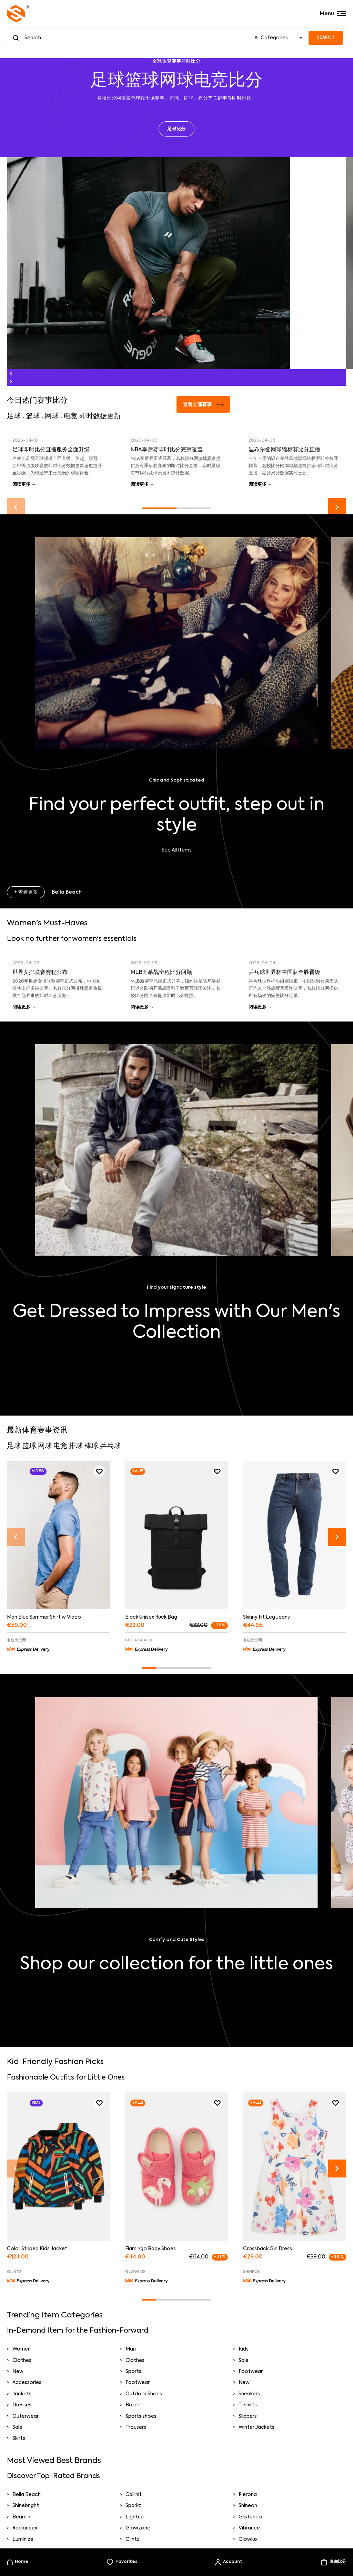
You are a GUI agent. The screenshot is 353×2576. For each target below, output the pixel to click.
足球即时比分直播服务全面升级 (51, 450)
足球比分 (176, 129)
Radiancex (24, 2528)
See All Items (177, 850)
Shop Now (176, 1357)
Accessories (26, 2382)
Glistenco (250, 2517)
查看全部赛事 (203, 404)
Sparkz (133, 2505)
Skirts (18, 2438)
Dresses (21, 2405)
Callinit (133, 2494)
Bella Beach (26, 2494)
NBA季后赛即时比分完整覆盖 (167, 450)
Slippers (248, 2416)
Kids (244, 2349)
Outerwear (25, 2416)
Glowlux (248, 2539)
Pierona (248, 2494)
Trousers (135, 2427)
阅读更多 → (24, 484)
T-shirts (248, 2405)
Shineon (248, 2505)
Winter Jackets (256, 2427)
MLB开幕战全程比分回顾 (161, 972)
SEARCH (325, 38)
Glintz (132, 2539)
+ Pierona (25, 2031)
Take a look (176, 1988)
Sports (133, 2371)
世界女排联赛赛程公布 (40, 972)
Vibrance (249, 2528)
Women (21, 2349)
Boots (133, 2405)
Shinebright (25, 2505)
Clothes (21, 2360)
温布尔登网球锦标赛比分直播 (284, 450)
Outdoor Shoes (143, 2394)
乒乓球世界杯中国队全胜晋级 (284, 972)
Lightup (134, 2517)
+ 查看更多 (26, 892)
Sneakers (249, 2394)
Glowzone (137, 2528)
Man (130, 2349)
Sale (244, 2360)
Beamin (21, 2517)
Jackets (21, 2394)
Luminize (22, 2539)
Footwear (251, 2371)
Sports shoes (141, 2416)
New (17, 2371)
